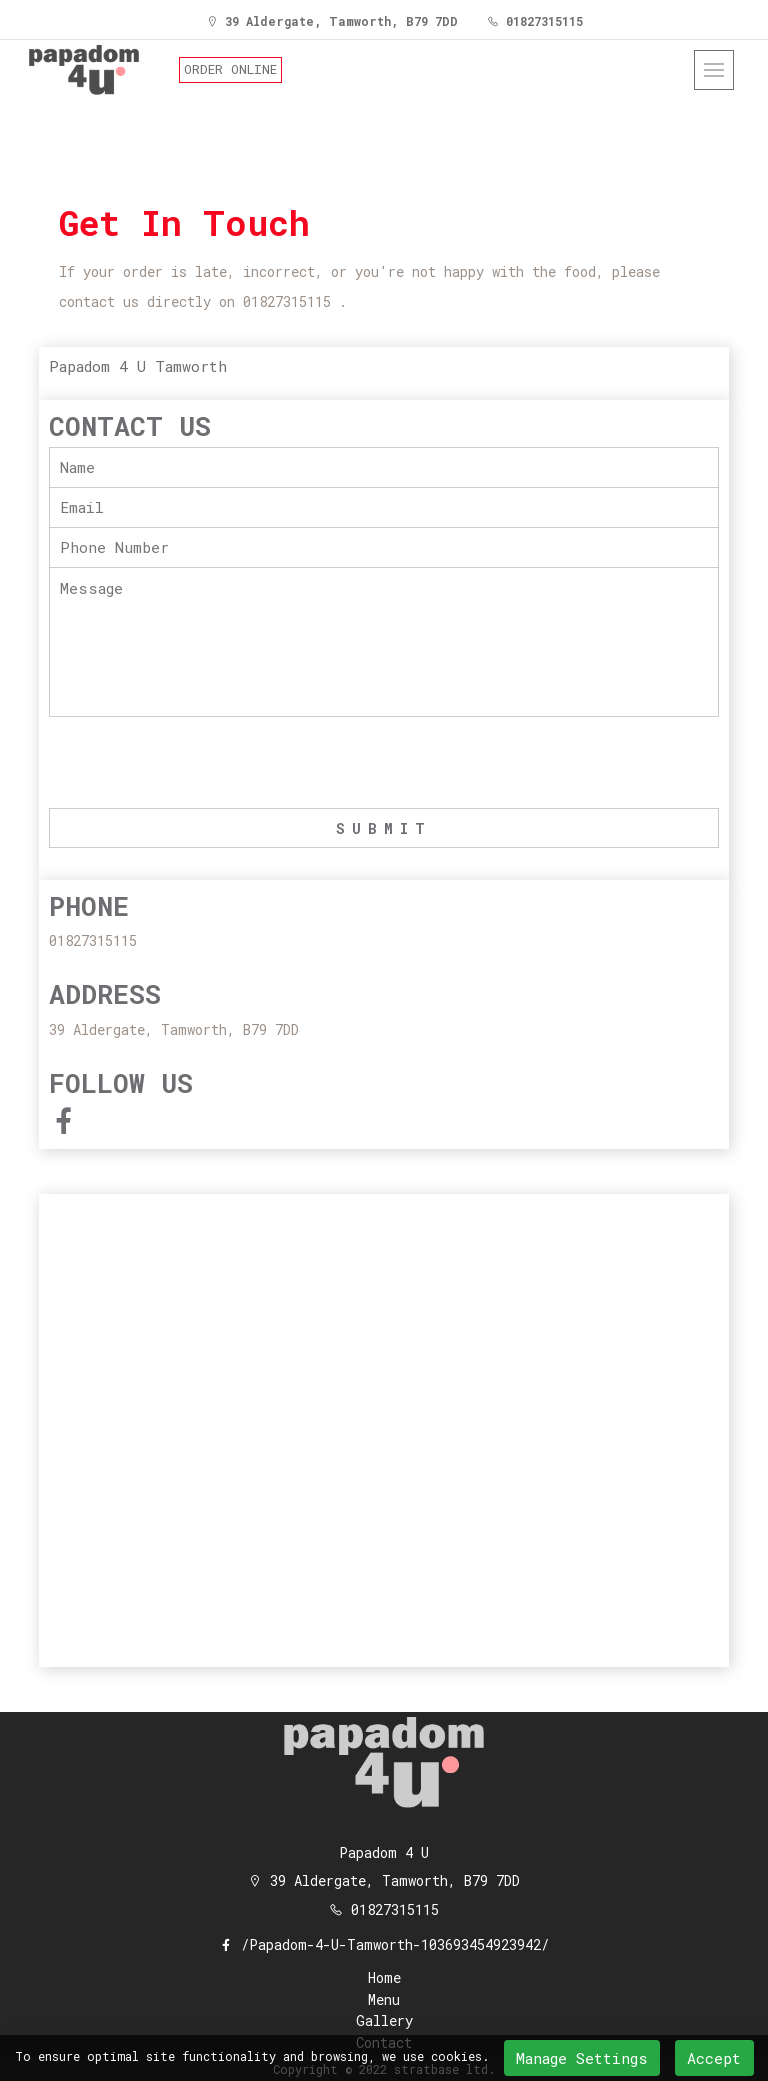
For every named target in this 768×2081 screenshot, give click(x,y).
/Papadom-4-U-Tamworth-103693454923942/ (384, 1944)
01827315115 (535, 21)
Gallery (384, 2021)
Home (384, 1978)
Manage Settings (582, 2058)
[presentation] (201, 764)
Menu (384, 2000)
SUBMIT (384, 828)
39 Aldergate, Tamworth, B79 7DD (332, 21)
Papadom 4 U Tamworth (138, 366)
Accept (714, 2058)
